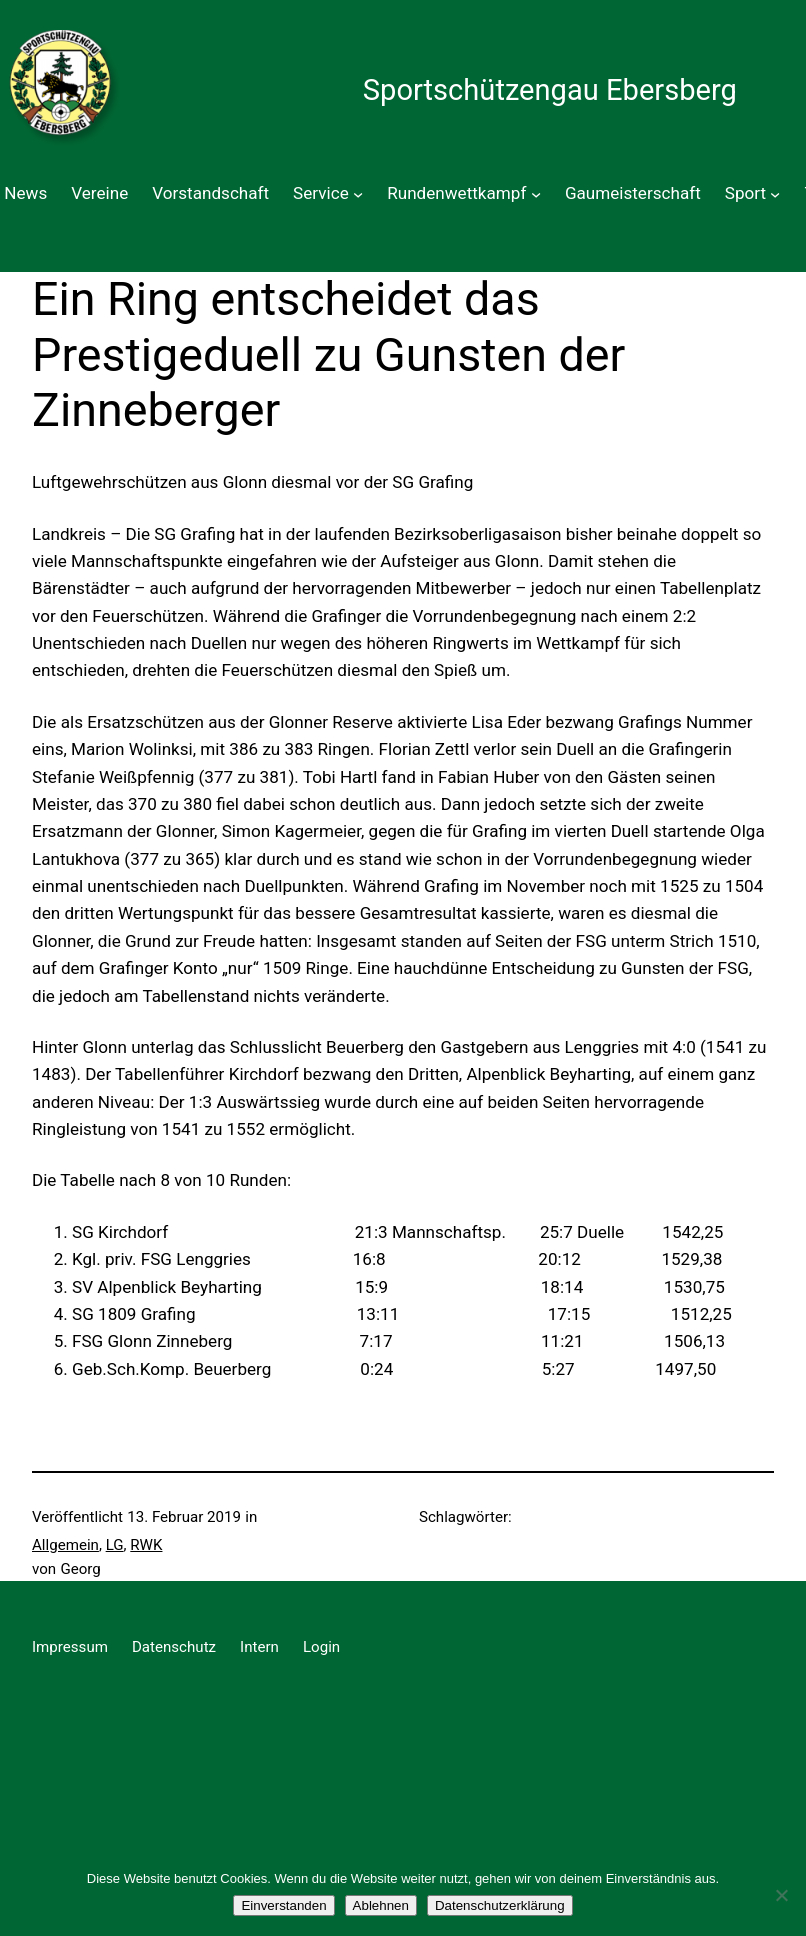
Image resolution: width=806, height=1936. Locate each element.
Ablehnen (381, 1905)
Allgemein (65, 1545)
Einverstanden (283, 1905)
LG (115, 1545)
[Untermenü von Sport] (775, 193)
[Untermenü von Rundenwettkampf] (536, 193)
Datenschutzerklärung (500, 1905)
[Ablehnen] (781, 1895)
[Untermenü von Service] (358, 193)
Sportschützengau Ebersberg (550, 90)
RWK (146, 1545)
